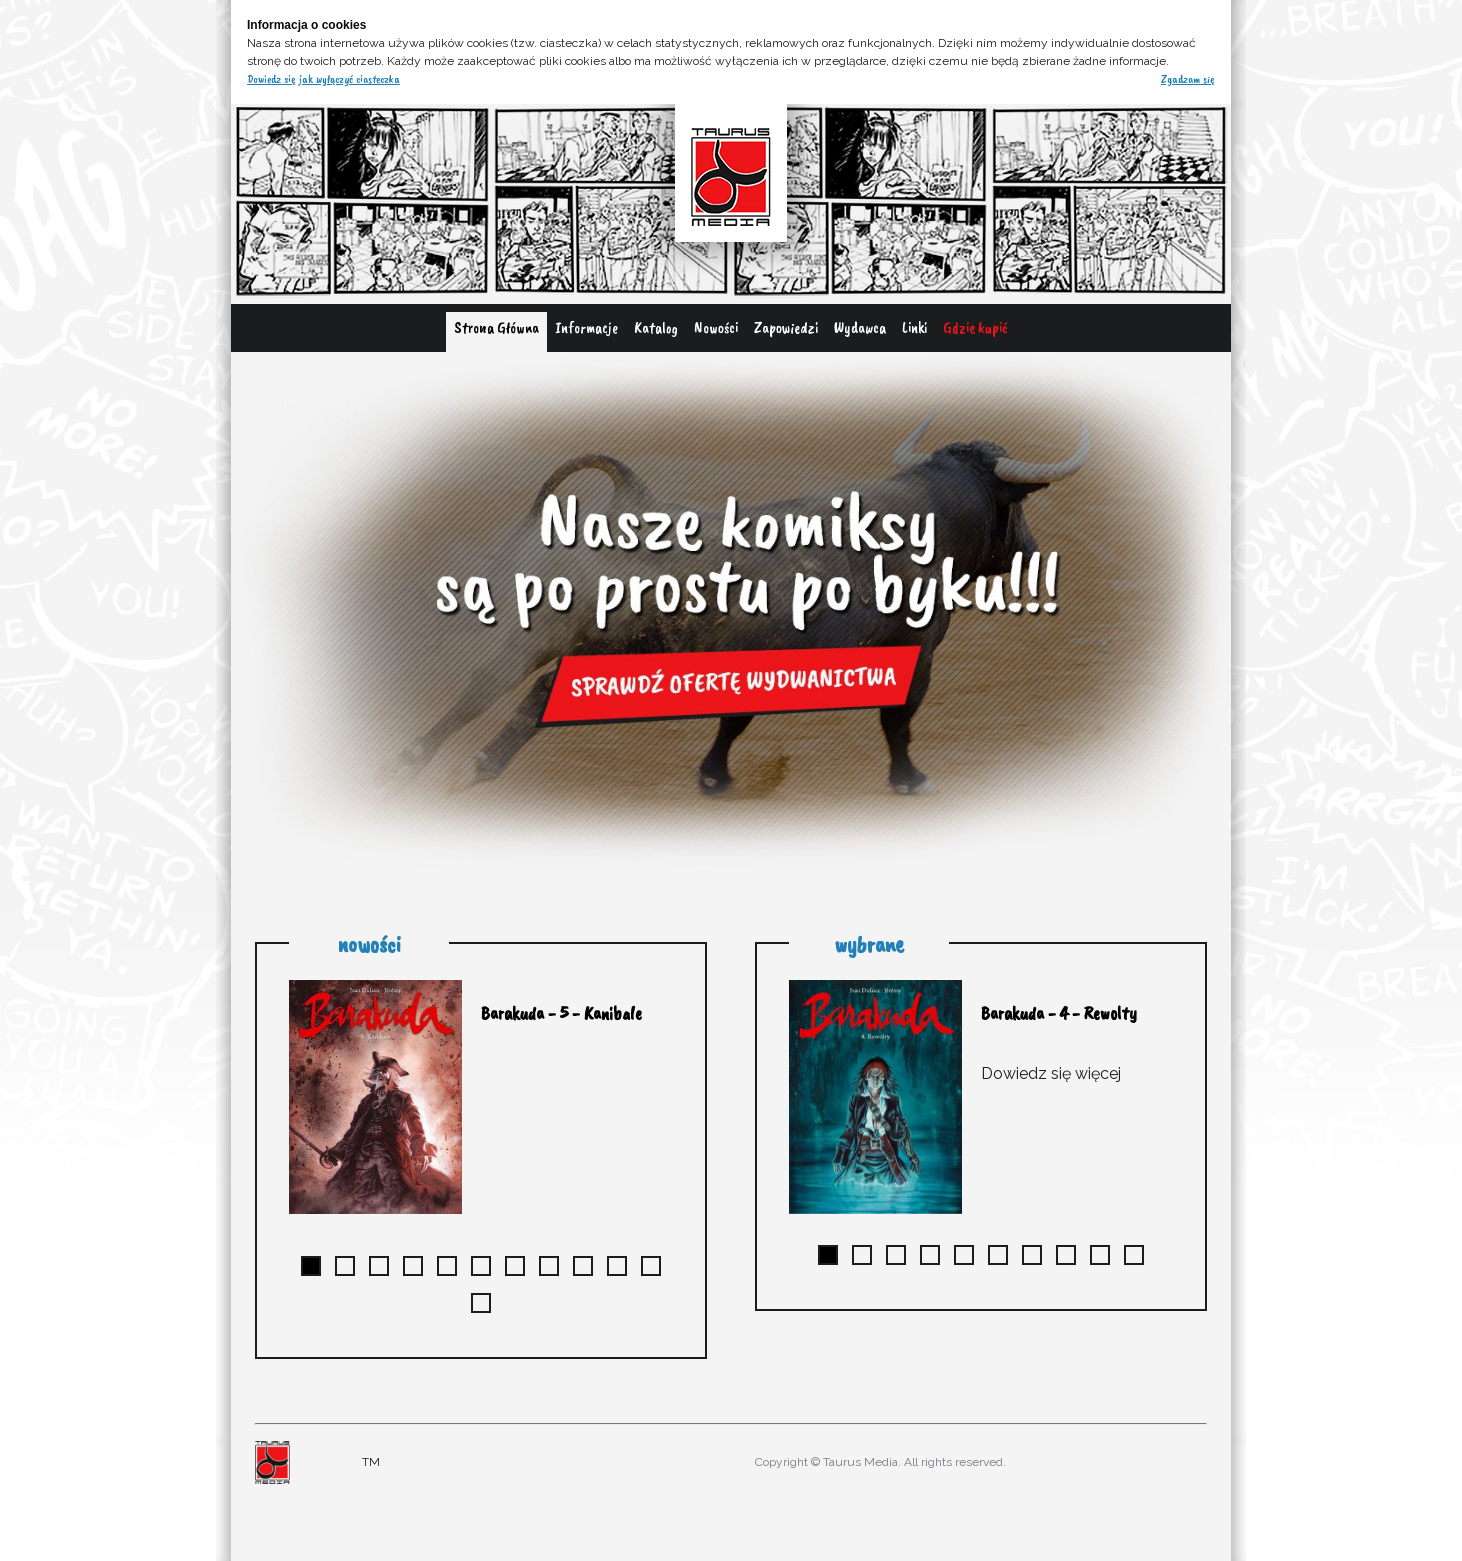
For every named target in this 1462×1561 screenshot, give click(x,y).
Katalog (656, 328)
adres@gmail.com (793, 1492)
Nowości (716, 328)
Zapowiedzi (786, 328)
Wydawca (860, 328)
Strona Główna (496, 328)
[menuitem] (496, 332)
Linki (914, 328)
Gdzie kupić (975, 328)
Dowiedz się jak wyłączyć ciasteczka (323, 79)
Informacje (586, 328)
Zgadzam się (1188, 79)
